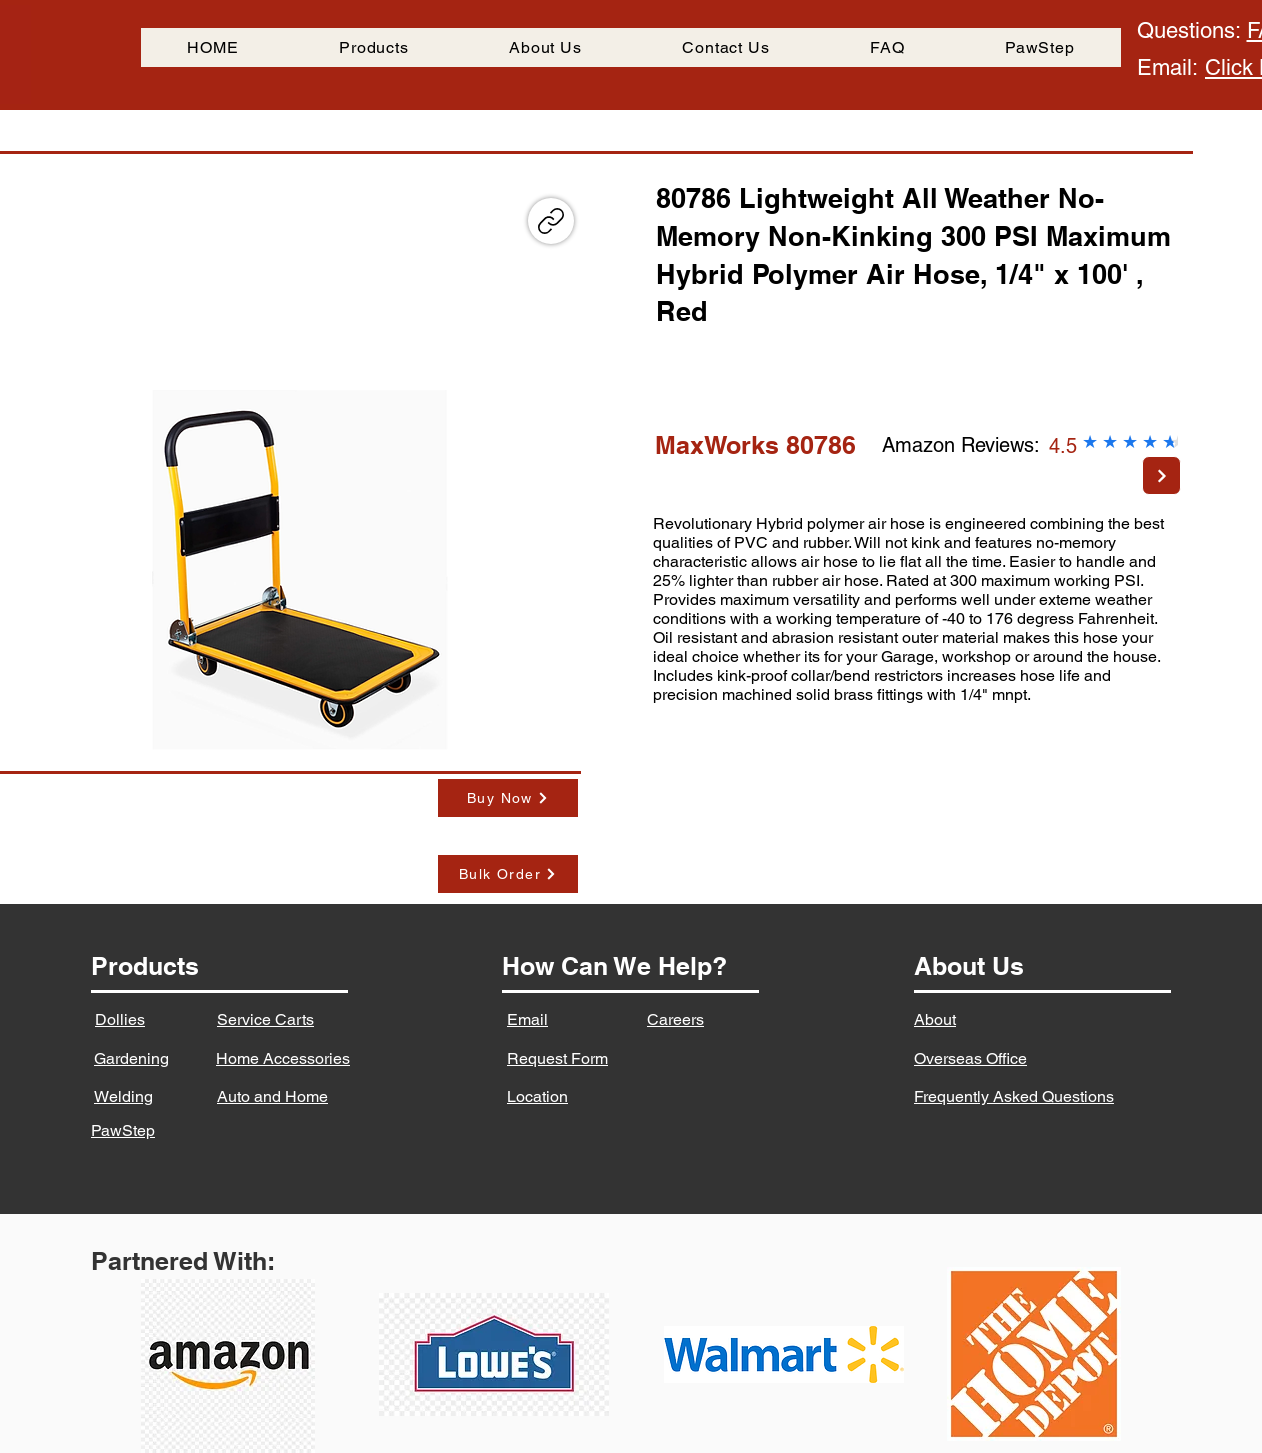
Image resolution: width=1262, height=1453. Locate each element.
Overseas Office (970, 1058)
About (935, 1019)
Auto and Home (272, 1096)
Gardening (131, 1058)
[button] (297, 571)
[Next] (1161, 475)
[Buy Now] (508, 798)
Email (527, 1019)
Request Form (557, 1058)
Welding (123, 1096)
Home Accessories (283, 1058)
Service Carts (265, 1019)
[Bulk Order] (508, 874)
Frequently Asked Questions (1014, 1096)
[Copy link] (551, 221)
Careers (675, 1019)
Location (537, 1096)
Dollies (120, 1019)
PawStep (123, 1130)
